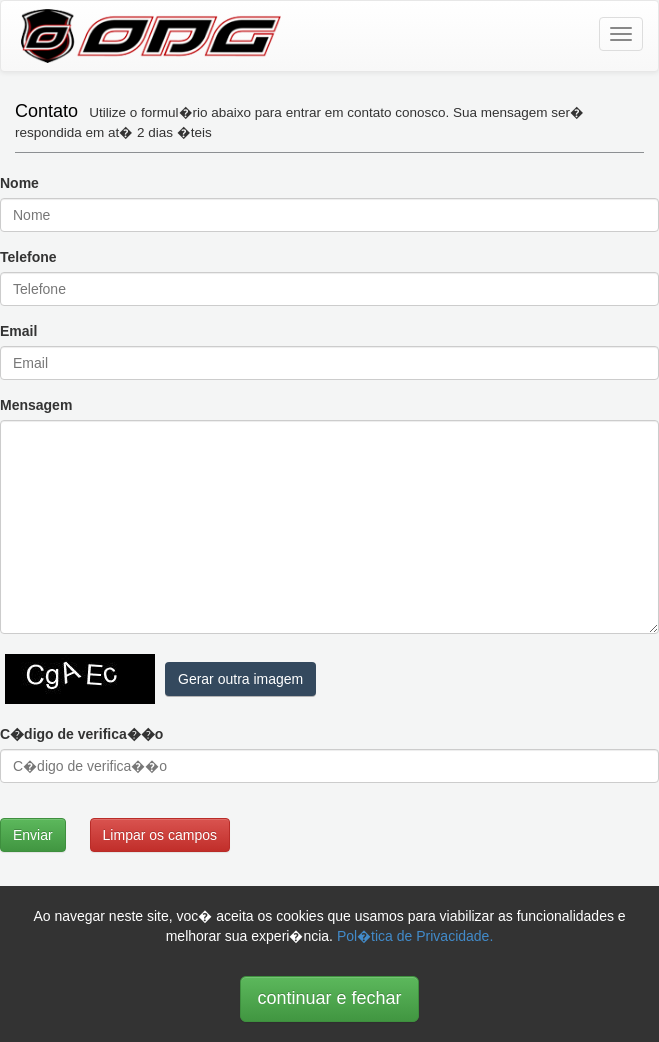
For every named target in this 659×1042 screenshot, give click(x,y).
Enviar (33, 835)
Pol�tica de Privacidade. (415, 936)
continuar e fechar (329, 998)
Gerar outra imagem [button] (240, 679)
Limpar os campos (160, 835)
